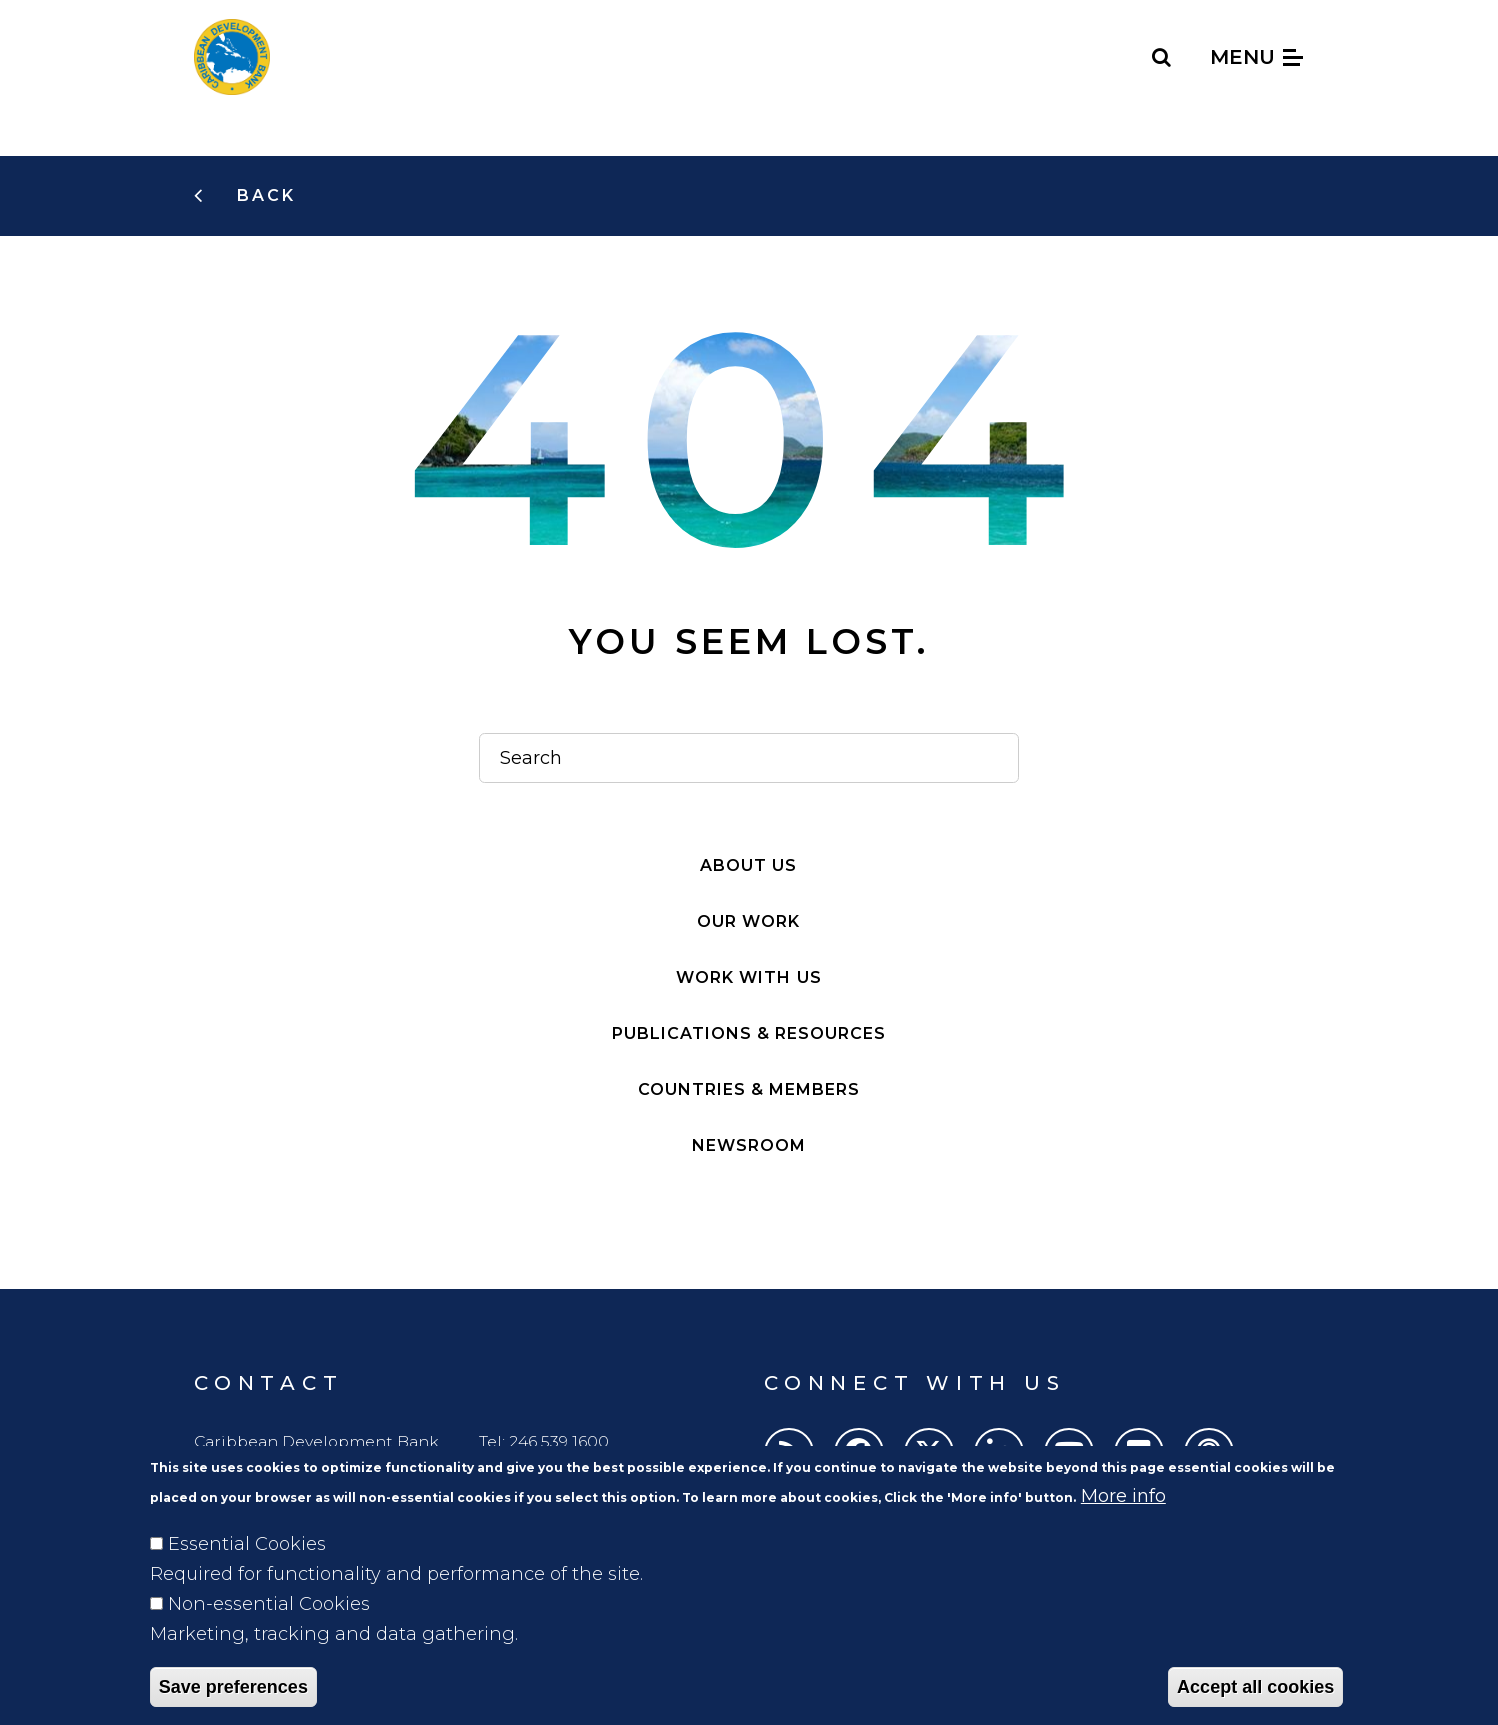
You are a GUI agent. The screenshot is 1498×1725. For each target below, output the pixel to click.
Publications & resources (749, 1033)
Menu (1256, 57)
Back (263, 195)
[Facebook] (859, 1453)
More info (1123, 1524)
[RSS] (789, 1453)
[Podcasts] (1209, 1453)
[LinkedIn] (999, 1453)
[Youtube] (1069, 1453)
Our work (748, 921)
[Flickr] (1139, 1453)
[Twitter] (929, 1453)
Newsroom (749, 1145)
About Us (748, 865)
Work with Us (748, 977)
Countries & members (749, 1089)
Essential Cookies (247, 1572)
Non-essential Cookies (269, 1632)
